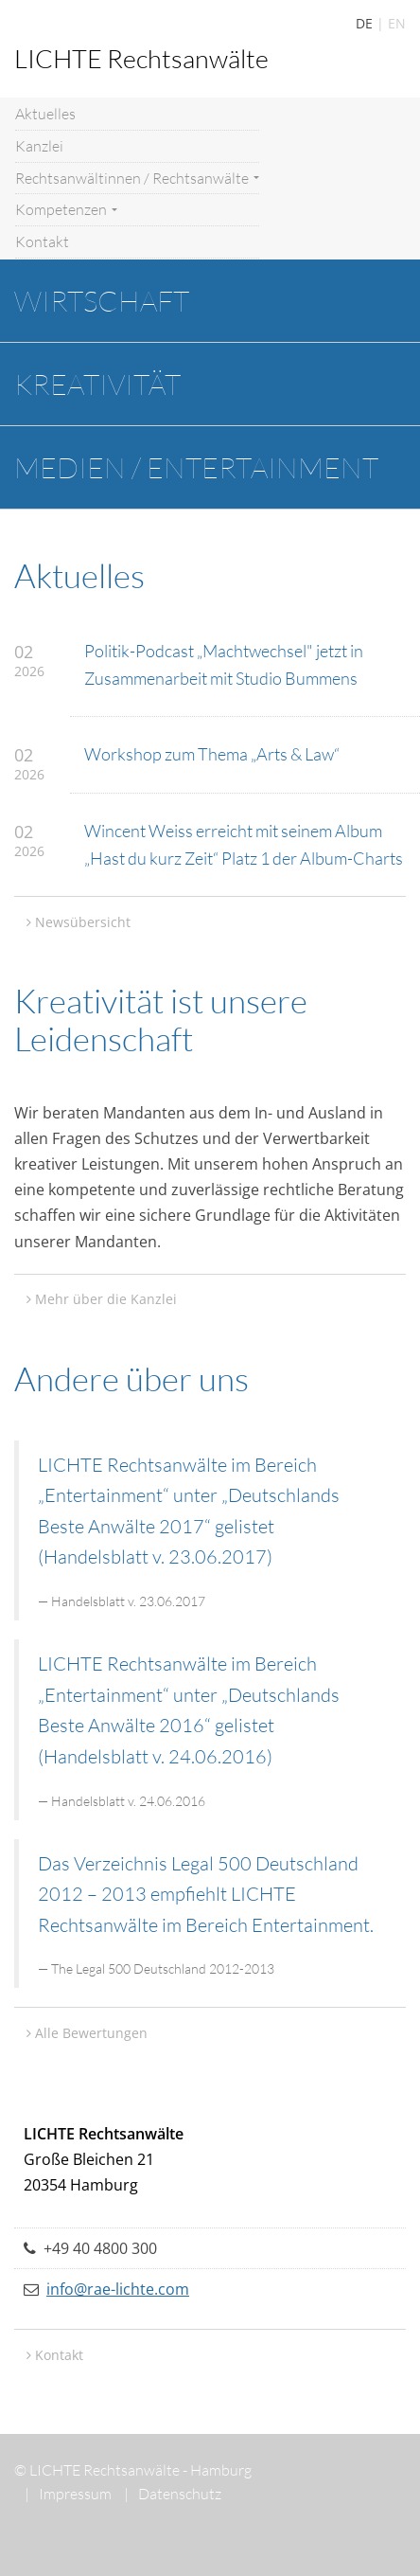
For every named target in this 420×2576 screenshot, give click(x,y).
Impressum (68, 2493)
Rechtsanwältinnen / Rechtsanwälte (137, 178)
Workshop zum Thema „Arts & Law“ (212, 753)
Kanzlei (39, 145)
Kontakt (42, 241)
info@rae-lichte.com (117, 2289)
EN (397, 23)
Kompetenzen (66, 209)
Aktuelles (45, 113)
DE (364, 23)
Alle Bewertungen (91, 2033)
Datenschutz (172, 2493)
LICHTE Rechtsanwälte (141, 58)
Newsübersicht (83, 922)
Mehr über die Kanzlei (106, 1299)
